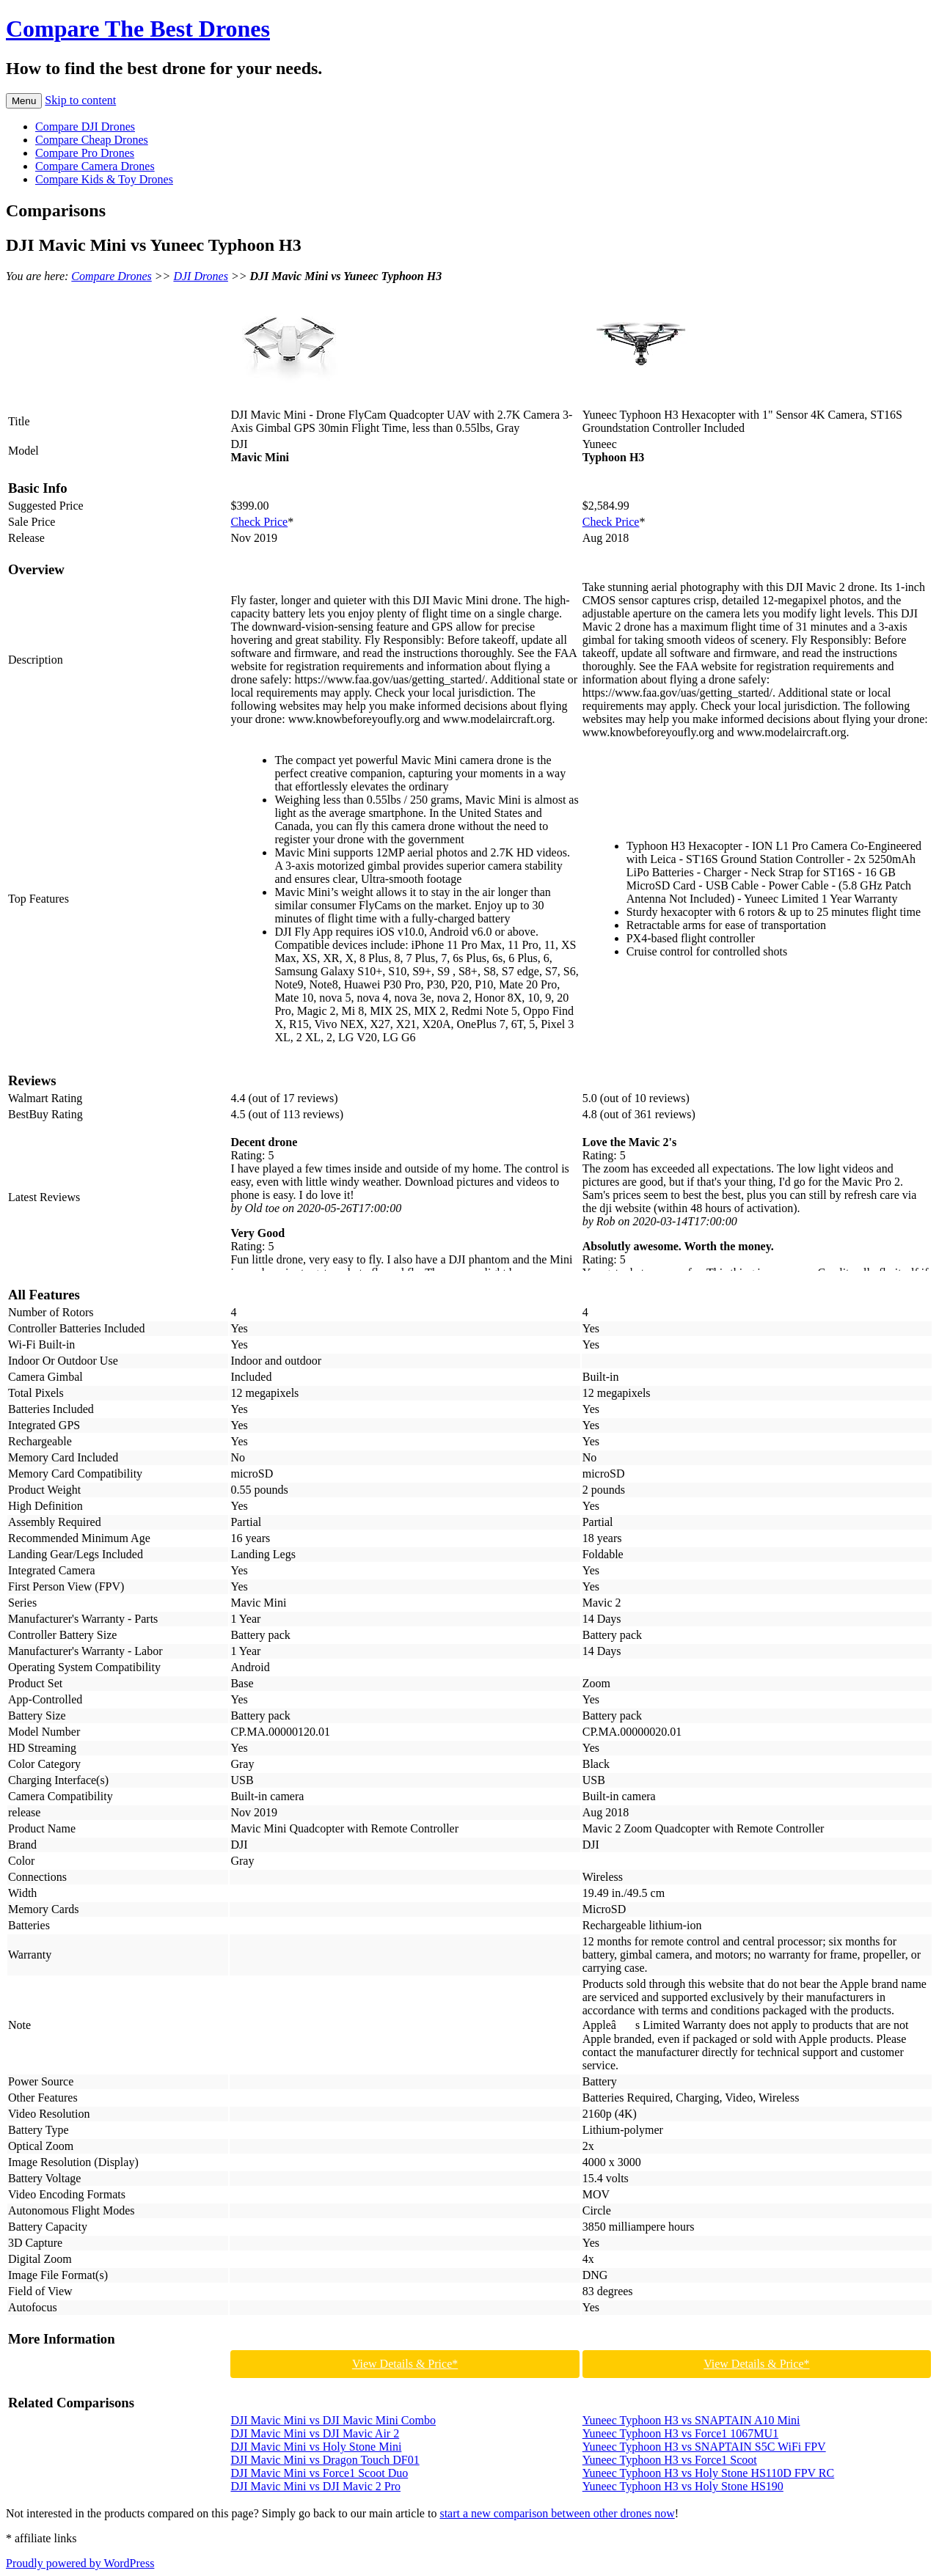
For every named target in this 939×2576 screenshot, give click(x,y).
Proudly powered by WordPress (80, 2563)
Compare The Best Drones (138, 28)
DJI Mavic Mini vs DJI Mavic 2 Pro (315, 2486)
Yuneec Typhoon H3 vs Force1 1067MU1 (680, 2433)
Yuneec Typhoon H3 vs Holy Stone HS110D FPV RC (708, 2473)
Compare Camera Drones (95, 166)
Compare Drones (111, 276)
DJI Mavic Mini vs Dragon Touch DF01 (324, 2460)
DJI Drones (200, 276)
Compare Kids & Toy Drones (104, 179)
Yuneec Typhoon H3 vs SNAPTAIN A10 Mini (691, 2420)
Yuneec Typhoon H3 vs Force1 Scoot (669, 2460)
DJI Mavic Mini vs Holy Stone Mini (315, 2446)
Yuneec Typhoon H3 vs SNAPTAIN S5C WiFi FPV (704, 2446)
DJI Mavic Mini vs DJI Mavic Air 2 (314, 2433)
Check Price (259, 521)
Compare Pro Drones (84, 153)
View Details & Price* (405, 2363)
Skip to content (80, 100)
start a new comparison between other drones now (556, 2513)
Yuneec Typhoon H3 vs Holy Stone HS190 (682, 2486)
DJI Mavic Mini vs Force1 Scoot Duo (319, 2473)
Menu (24, 100)
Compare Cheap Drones (91, 139)
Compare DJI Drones (85, 126)
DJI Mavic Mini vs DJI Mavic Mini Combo (333, 2420)
